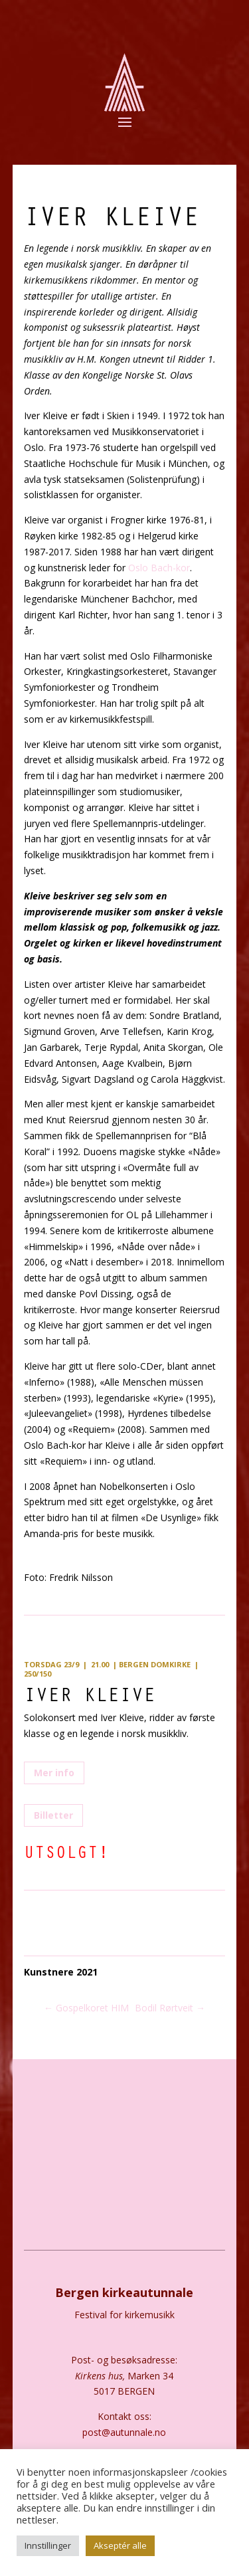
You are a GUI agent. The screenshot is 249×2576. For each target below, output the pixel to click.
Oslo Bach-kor (157, 567)
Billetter (53, 1815)
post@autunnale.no (124, 2432)
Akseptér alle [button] (120, 2545)
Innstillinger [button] (48, 2545)
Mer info (54, 1772)
